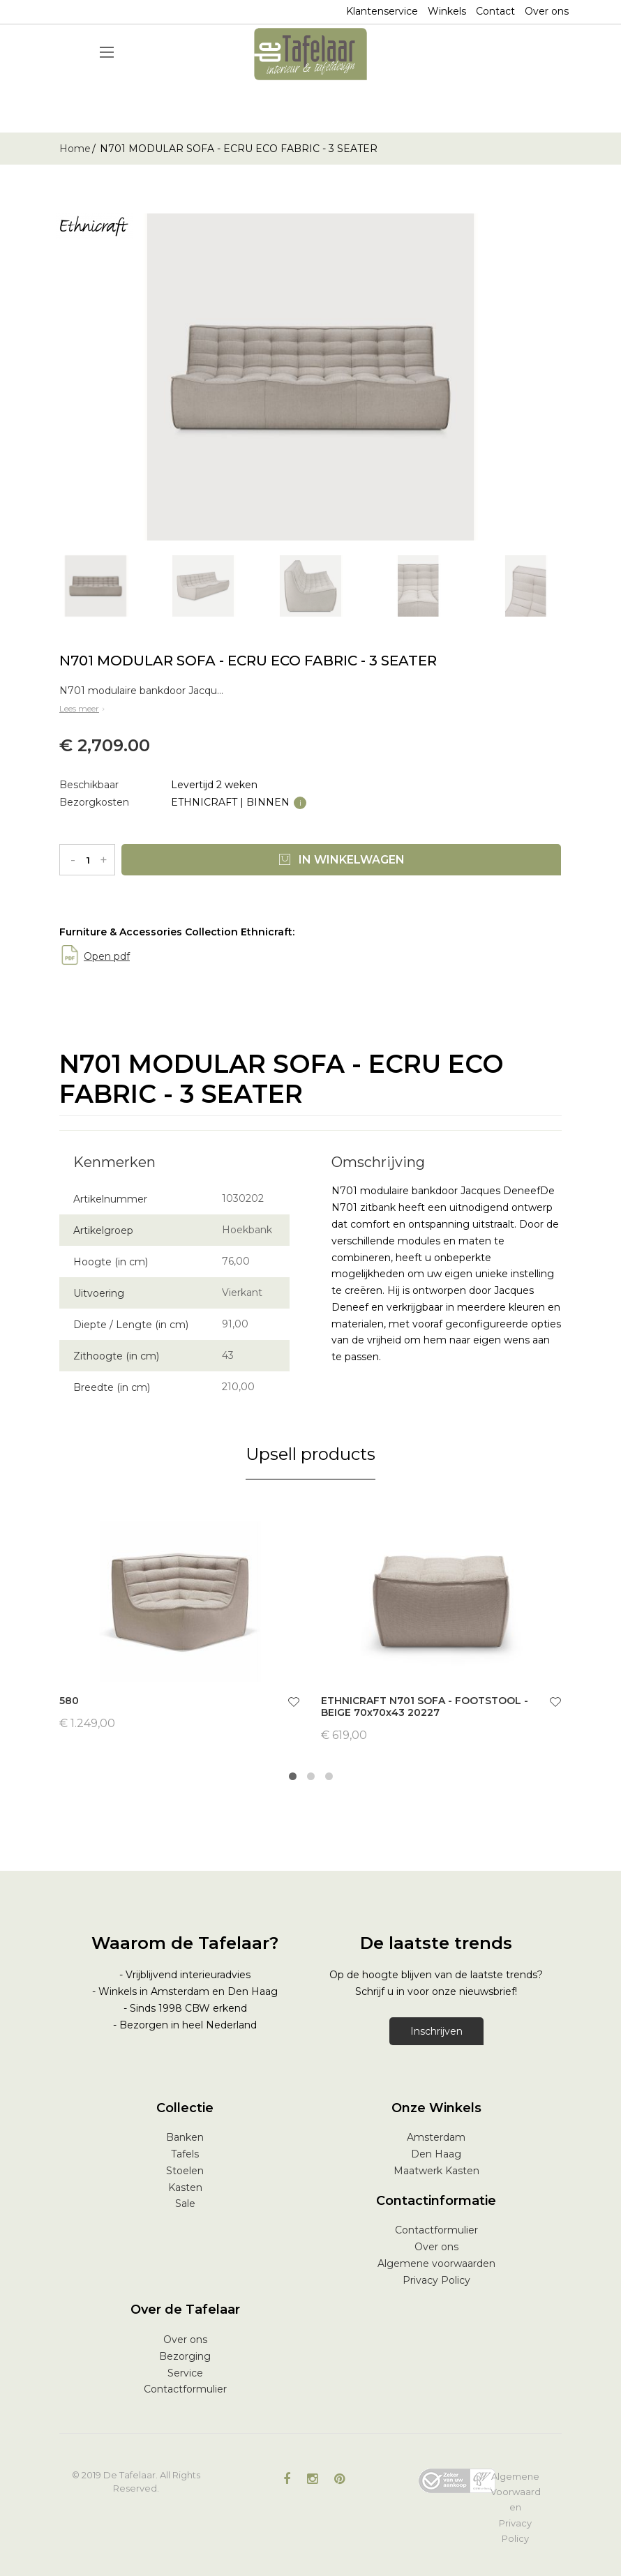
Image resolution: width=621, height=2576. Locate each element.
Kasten (185, 2187)
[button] (293, 1703)
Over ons (547, 11)
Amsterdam (436, 2137)
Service (185, 2373)
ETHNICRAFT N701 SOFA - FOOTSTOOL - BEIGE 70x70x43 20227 (424, 1706)
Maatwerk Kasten (436, 2170)
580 (69, 1700)
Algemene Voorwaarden (516, 2492)
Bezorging (185, 2356)
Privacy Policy (436, 2280)
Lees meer (83, 708)
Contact (495, 11)
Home (75, 148)
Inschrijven (436, 2031)
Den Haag (436, 2154)
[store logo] (310, 54)
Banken (185, 2137)
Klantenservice (382, 11)
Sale (185, 2203)
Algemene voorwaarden (436, 2263)
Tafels (185, 2154)
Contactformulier (436, 2230)
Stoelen (185, 2170)
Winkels (447, 11)
